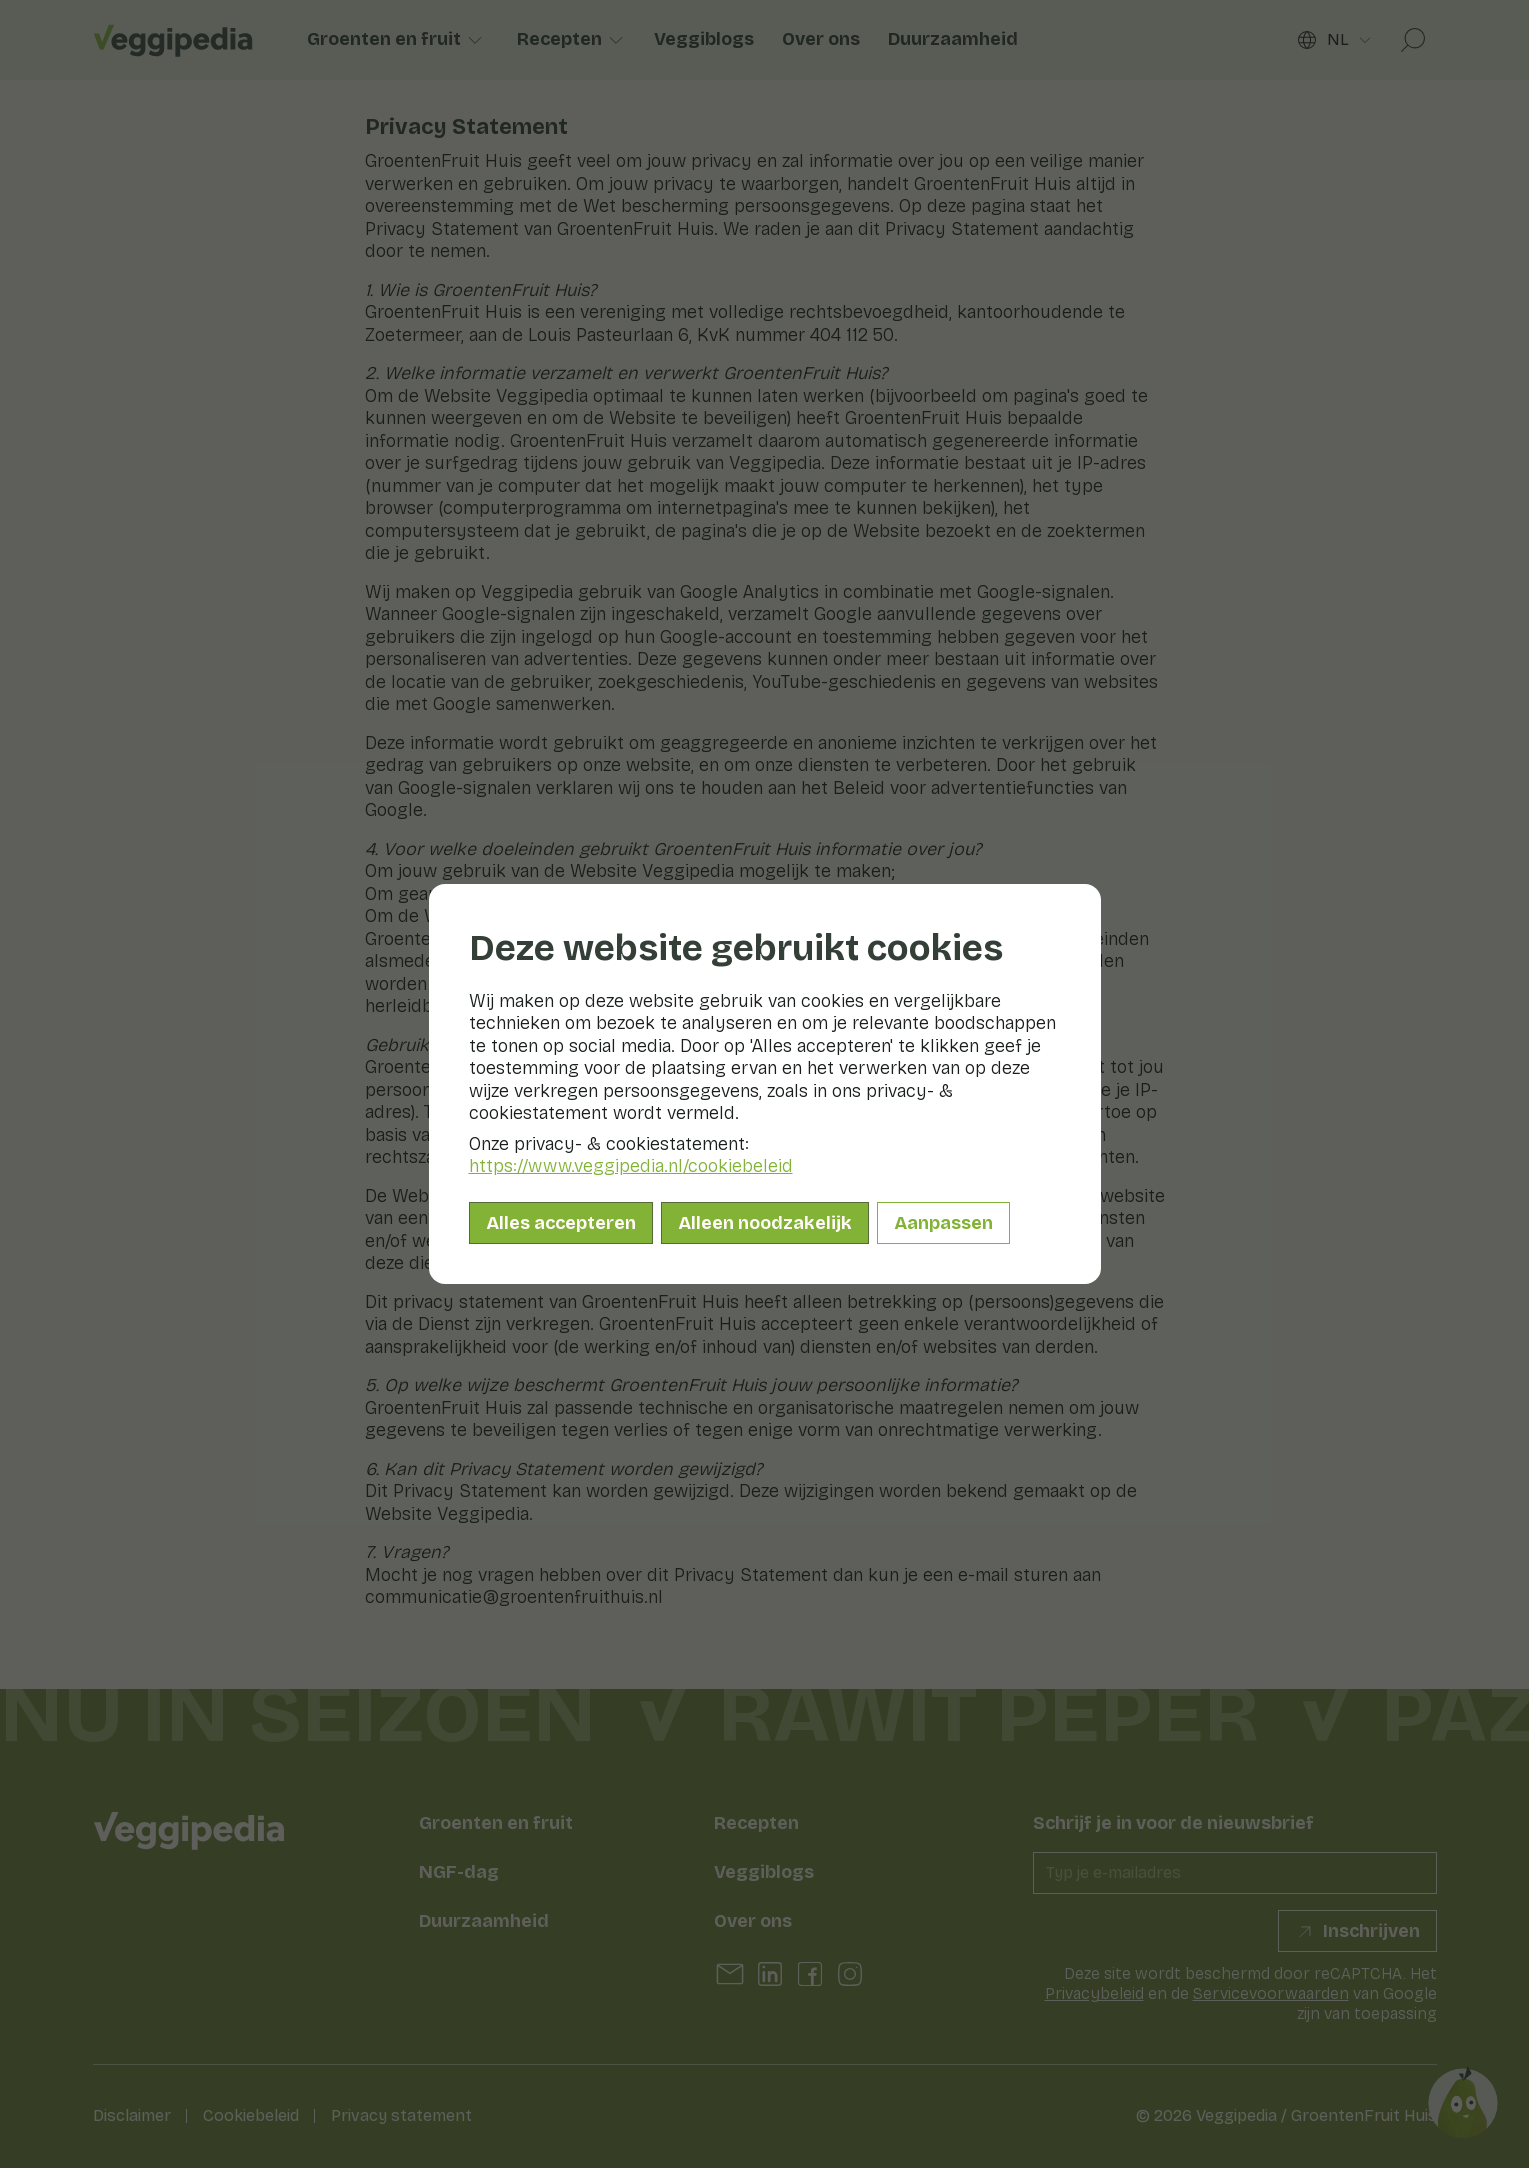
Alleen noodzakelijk (765, 1223)
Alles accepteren (561, 1223)
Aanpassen (943, 1223)
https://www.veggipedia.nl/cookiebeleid (631, 1166)
